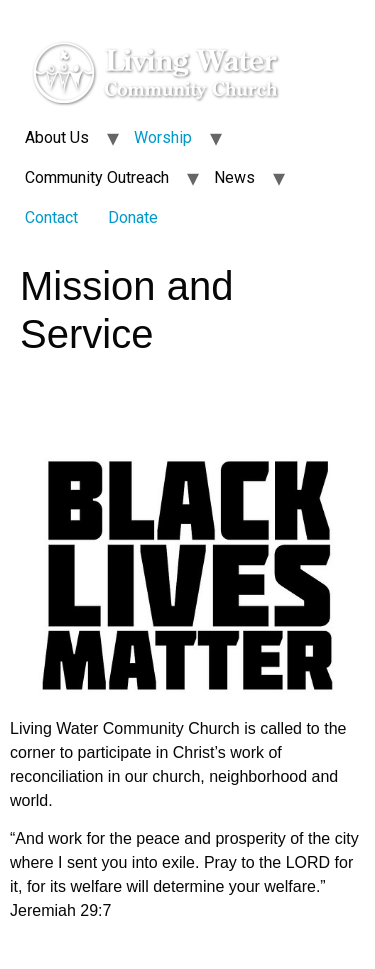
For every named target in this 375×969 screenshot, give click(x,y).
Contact (51, 217)
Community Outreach (97, 177)
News (234, 177)
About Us (57, 137)
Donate (133, 217)
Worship (163, 137)
